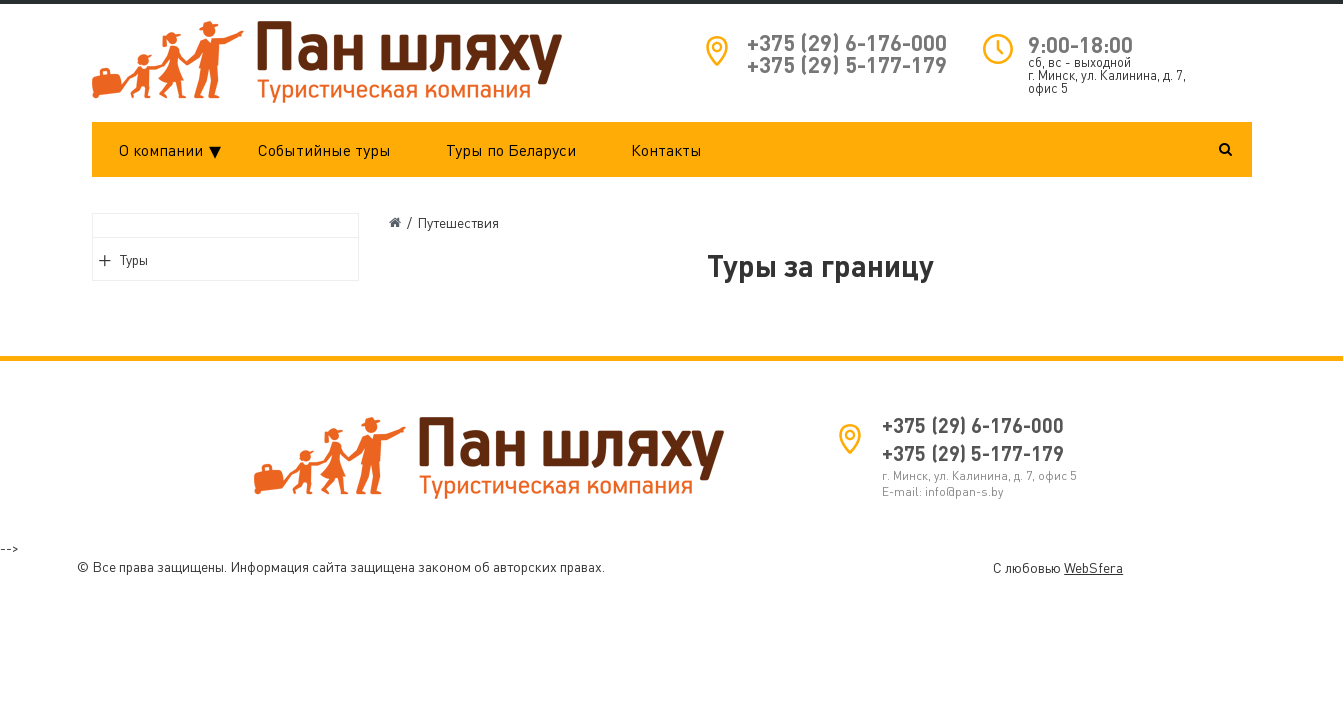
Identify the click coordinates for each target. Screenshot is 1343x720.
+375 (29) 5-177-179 (847, 64)
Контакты (666, 150)
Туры (134, 259)
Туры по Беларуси (511, 150)
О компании (175, 150)
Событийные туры (324, 150)
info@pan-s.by (964, 491)
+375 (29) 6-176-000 (847, 42)
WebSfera (1093, 567)
